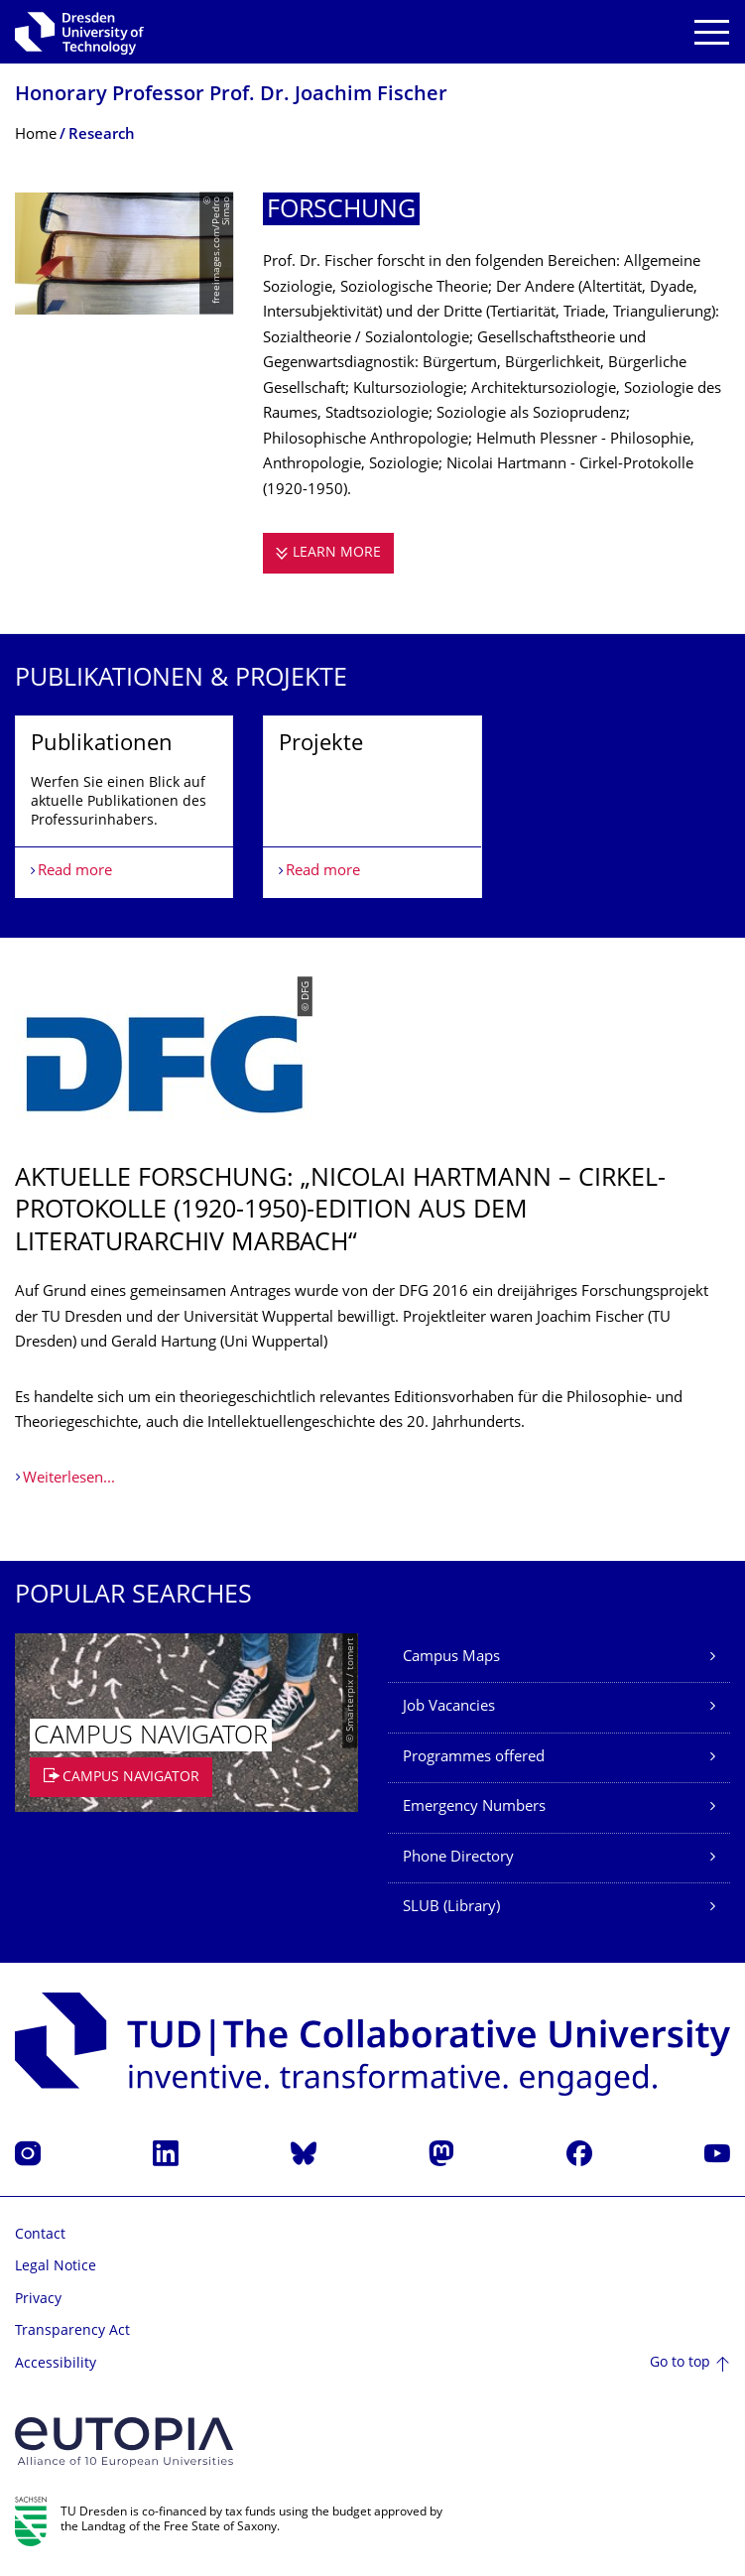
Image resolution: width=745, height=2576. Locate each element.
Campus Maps (451, 1657)
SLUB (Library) (451, 1907)
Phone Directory (458, 1858)
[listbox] (372, 806)
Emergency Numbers (474, 1807)
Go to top (680, 2363)
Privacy (38, 2299)
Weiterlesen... (69, 1479)
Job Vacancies (449, 1707)
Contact (40, 2235)
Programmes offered (474, 1757)
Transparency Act (72, 2331)
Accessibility (55, 2364)
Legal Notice (55, 2266)
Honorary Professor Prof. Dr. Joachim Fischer (231, 95)
